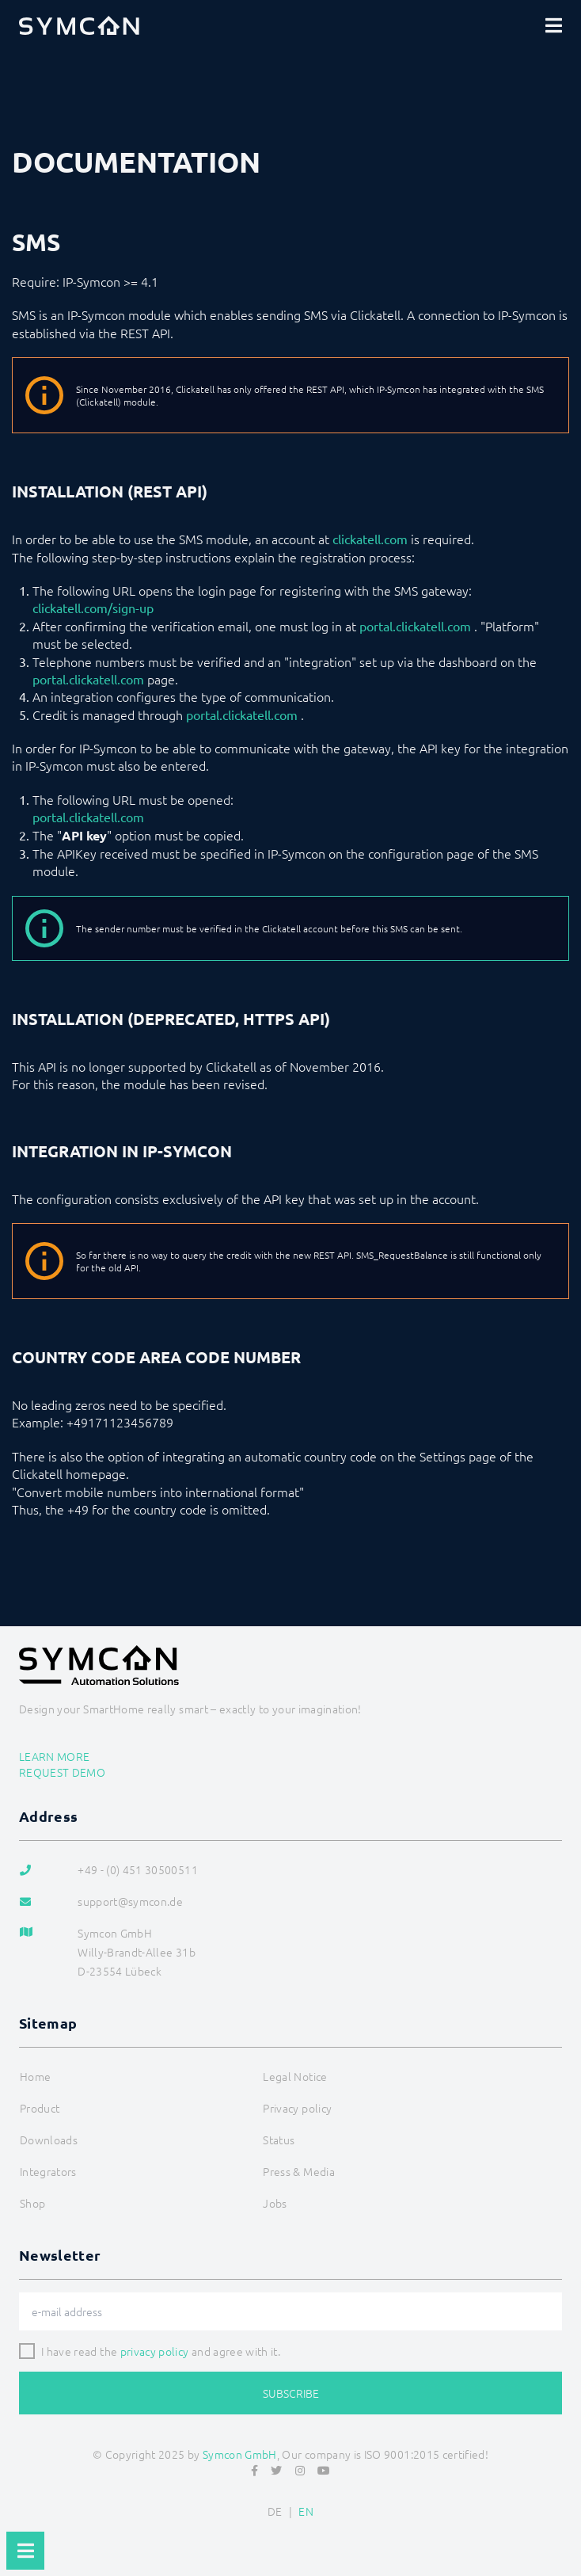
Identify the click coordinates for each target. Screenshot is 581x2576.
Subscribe (291, 2393)
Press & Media (299, 2171)
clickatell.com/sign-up (93, 607)
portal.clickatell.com (415, 626)
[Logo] (79, 25)
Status (278, 2139)
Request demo (62, 1772)
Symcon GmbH (240, 2454)
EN (305, 2511)
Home (35, 2076)
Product (39, 2108)
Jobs (275, 2203)
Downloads (49, 2139)
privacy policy (154, 2351)
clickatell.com (370, 539)
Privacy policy (297, 2108)
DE (275, 2511)
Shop (32, 2203)
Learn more (54, 1756)
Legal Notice (295, 2076)
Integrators (48, 2171)
